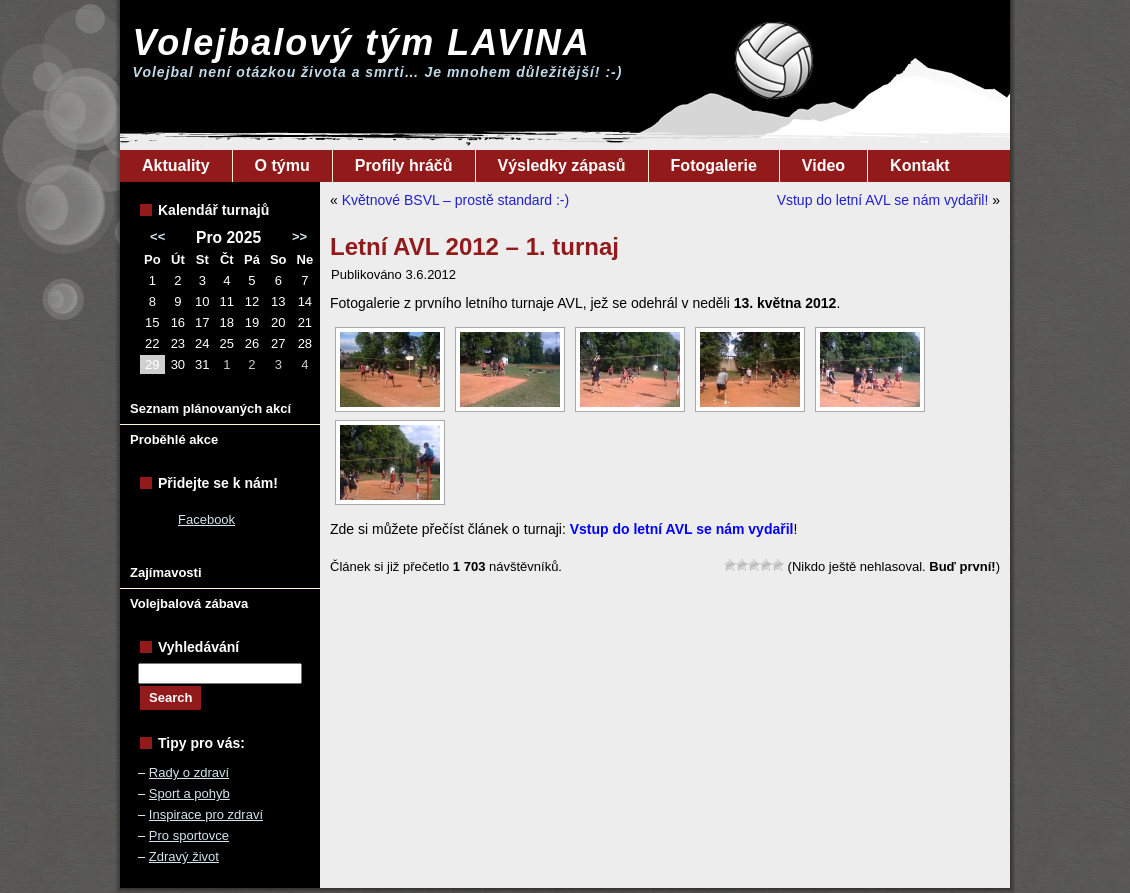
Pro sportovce (189, 835)
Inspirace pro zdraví (206, 814)
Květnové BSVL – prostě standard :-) (456, 200)
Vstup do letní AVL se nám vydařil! (883, 200)
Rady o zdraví (189, 772)
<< (157, 236)
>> (299, 236)
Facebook (206, 519)
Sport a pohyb (189, 793)
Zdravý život (184, 856)
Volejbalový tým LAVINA (362, 42)
